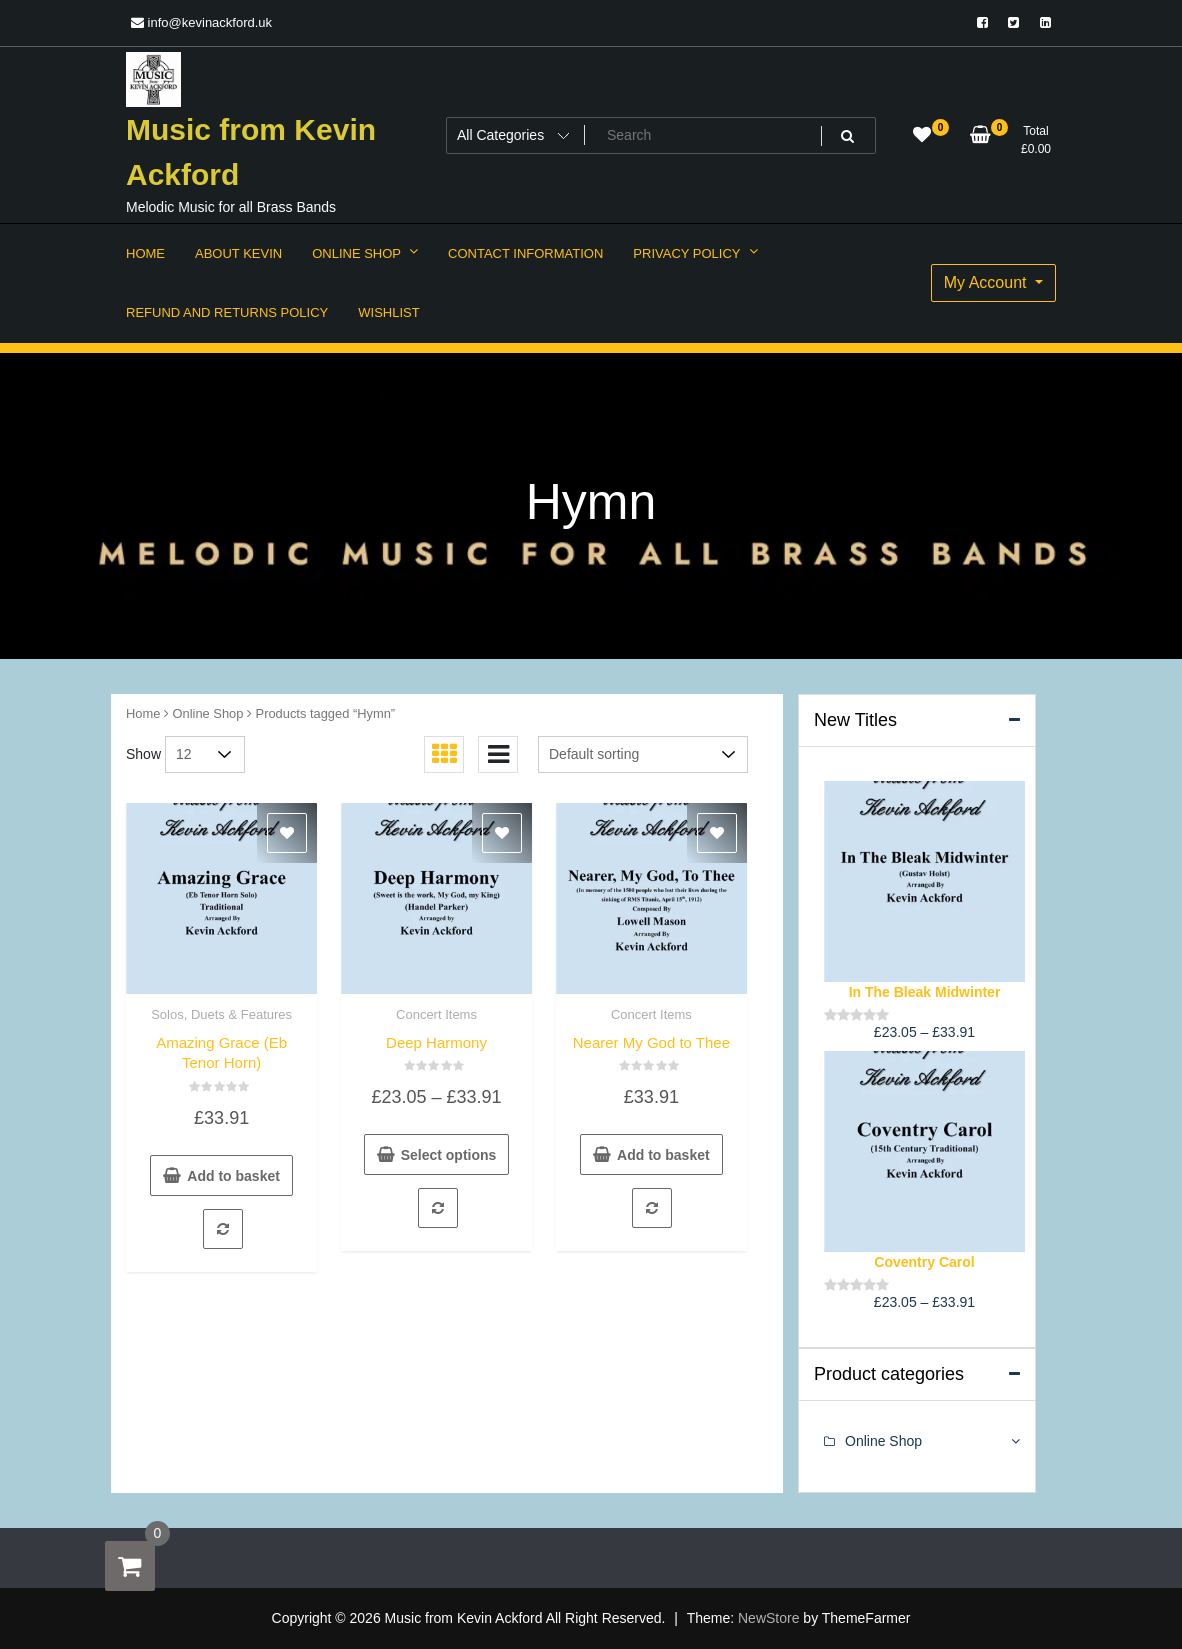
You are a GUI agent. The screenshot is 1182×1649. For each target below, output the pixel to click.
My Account (987, 282)
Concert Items (436, 1014)
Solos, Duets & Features (221, 1014)
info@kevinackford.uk (201, 22)
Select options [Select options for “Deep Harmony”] (449, 1155)
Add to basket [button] (233, 1176)
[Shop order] (643, 754)
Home (143, 713)
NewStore (768, 1618)
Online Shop (208, 713)
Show (143, 754)
